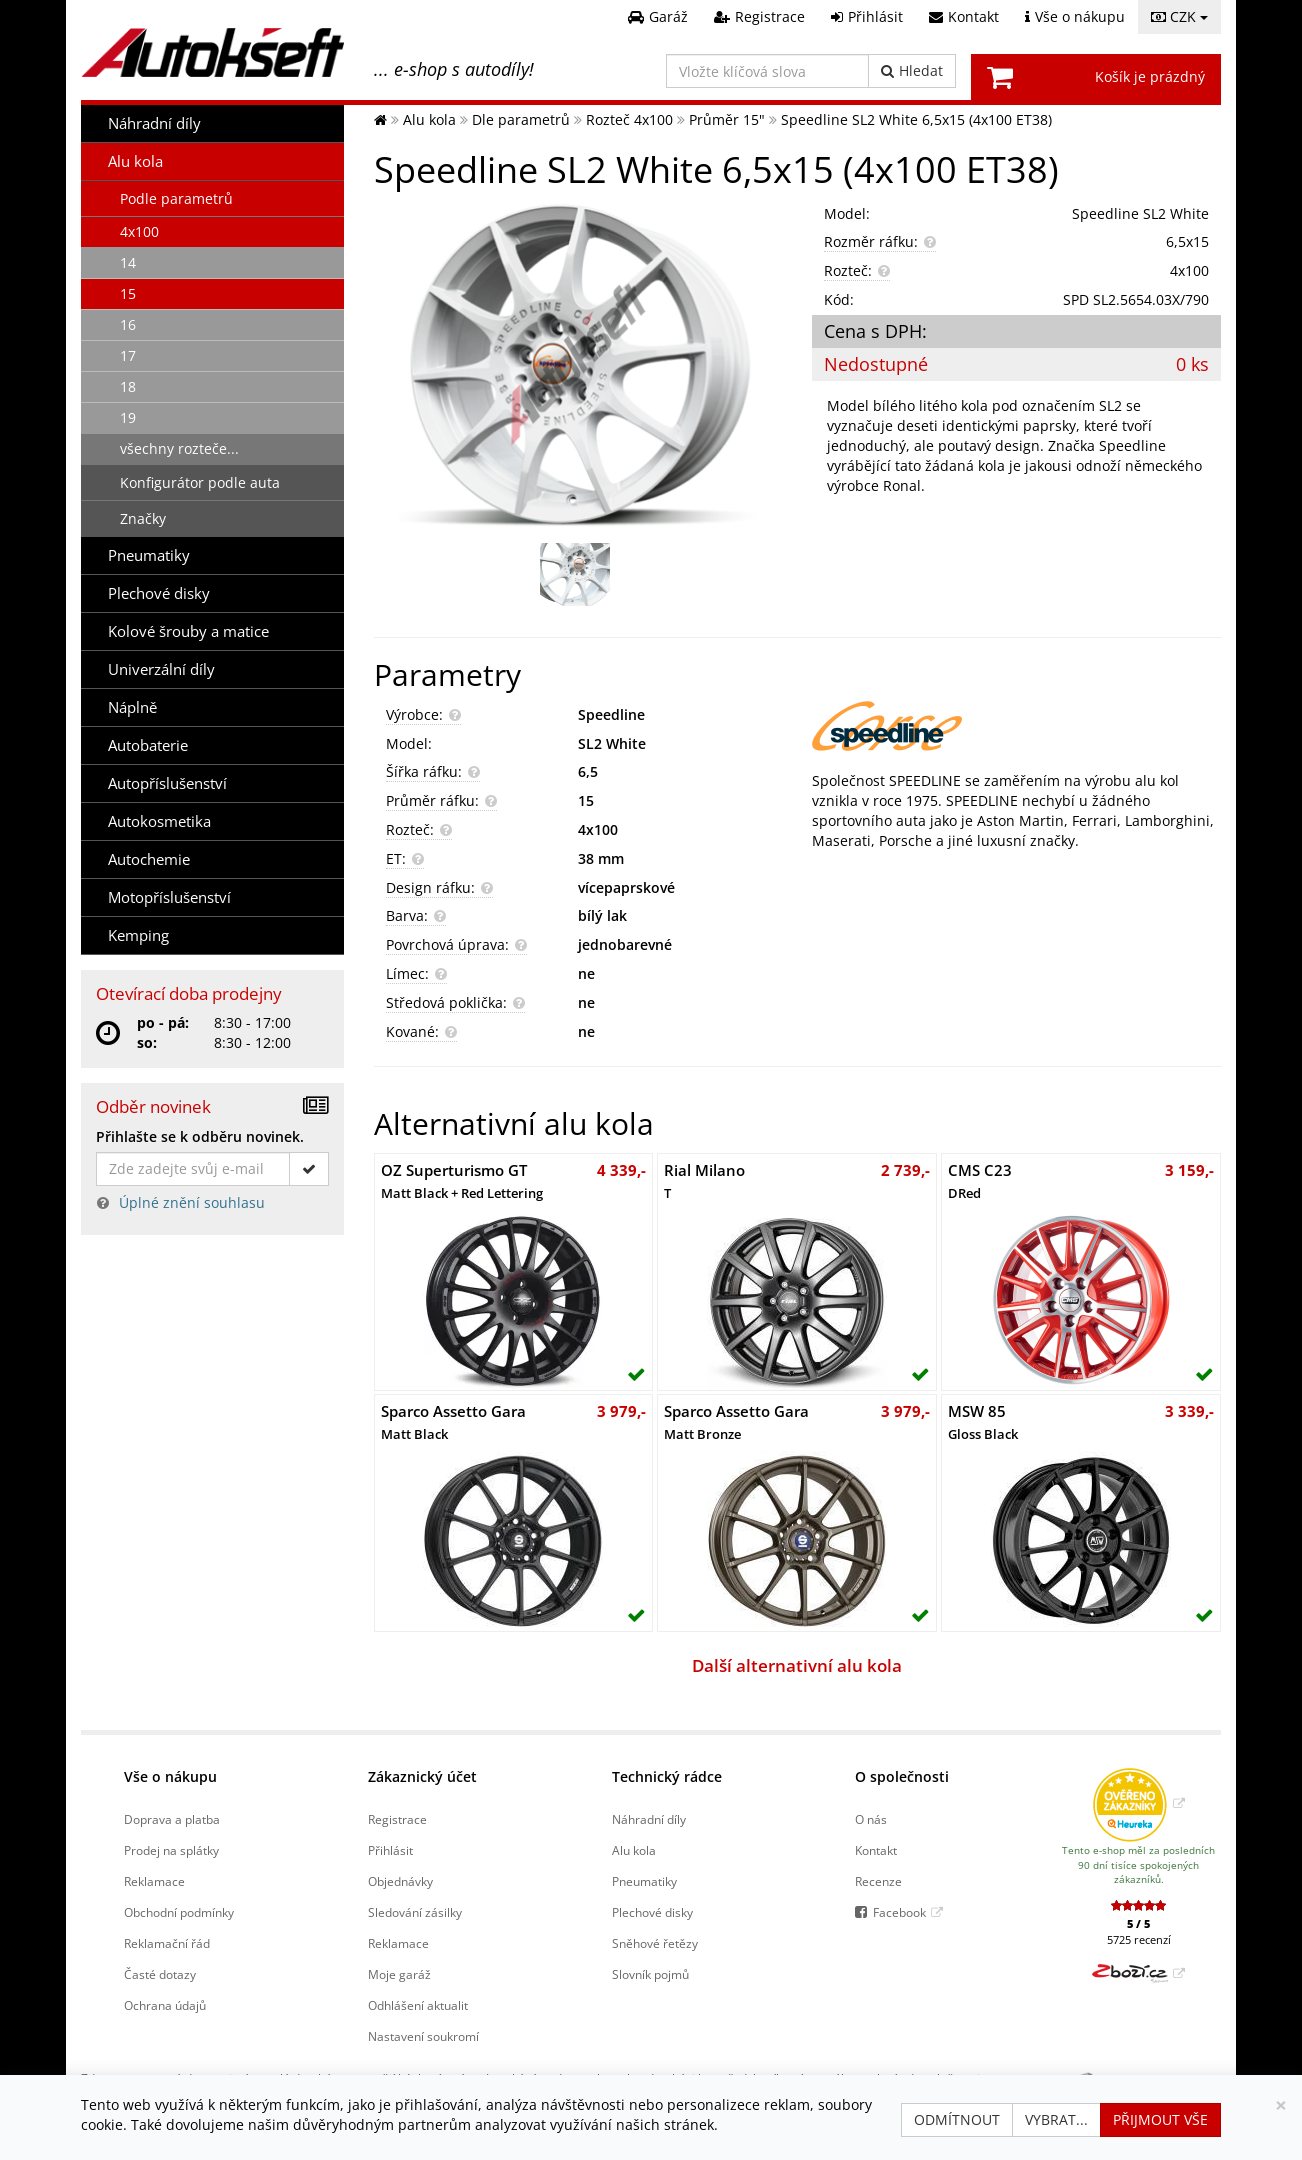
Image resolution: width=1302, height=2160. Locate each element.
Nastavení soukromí (423, 2036)
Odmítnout (957, 2119)
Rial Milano (704, 1181)
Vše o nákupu (170, 1776)
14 (128, 262)
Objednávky (400, 1881)
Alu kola (135, 161)
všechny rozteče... (179, 448)
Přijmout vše (1160, 2119)
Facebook (899, 1912)
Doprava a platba (172, 1819)
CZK (1179, 16)
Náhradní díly (154, 123)
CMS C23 (980, 1181)
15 (128, 293)
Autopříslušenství (167, 783)
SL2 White (612, 743)
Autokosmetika (159, 821)
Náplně (132, 707)
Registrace (397, 1819)
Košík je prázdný (1150, 76)
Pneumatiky (149, 555)
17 (128, 355)
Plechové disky (159, 593)
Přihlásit (390, 1850)
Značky (143, 518)
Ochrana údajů (165, 2005)
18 (128, 386)
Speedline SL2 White (1140, 213)
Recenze (878, 1881)
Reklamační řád (167, 1943)
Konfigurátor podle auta (200, 482)
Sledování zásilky (415, 1912)
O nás (871, 1819)
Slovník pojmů (650, 1974)
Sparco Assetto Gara (453, 1422)
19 (128, 417)
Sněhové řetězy (655, 1943)
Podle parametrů (176, 198)
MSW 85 (983, 1422)
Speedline (611, 714)
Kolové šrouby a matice (188, 631)
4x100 (139, 231)
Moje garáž (399, 1974)
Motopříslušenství (169, 897)
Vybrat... (1056, 2119)
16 (128, 324)
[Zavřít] (1281, 2105)
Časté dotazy (160, 1974)
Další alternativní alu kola (797, 1665)
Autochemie (149, 859)
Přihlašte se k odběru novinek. (200, 1136)
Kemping (138, 935)
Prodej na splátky (171, 1850)
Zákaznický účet (422, 1776)
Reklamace (154, 1881)
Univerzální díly (161, 669)
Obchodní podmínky (179, 1912)
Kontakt (876, 1850)
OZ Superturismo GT (462, 1181)
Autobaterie (148, 745)
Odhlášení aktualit (418, 2005)
